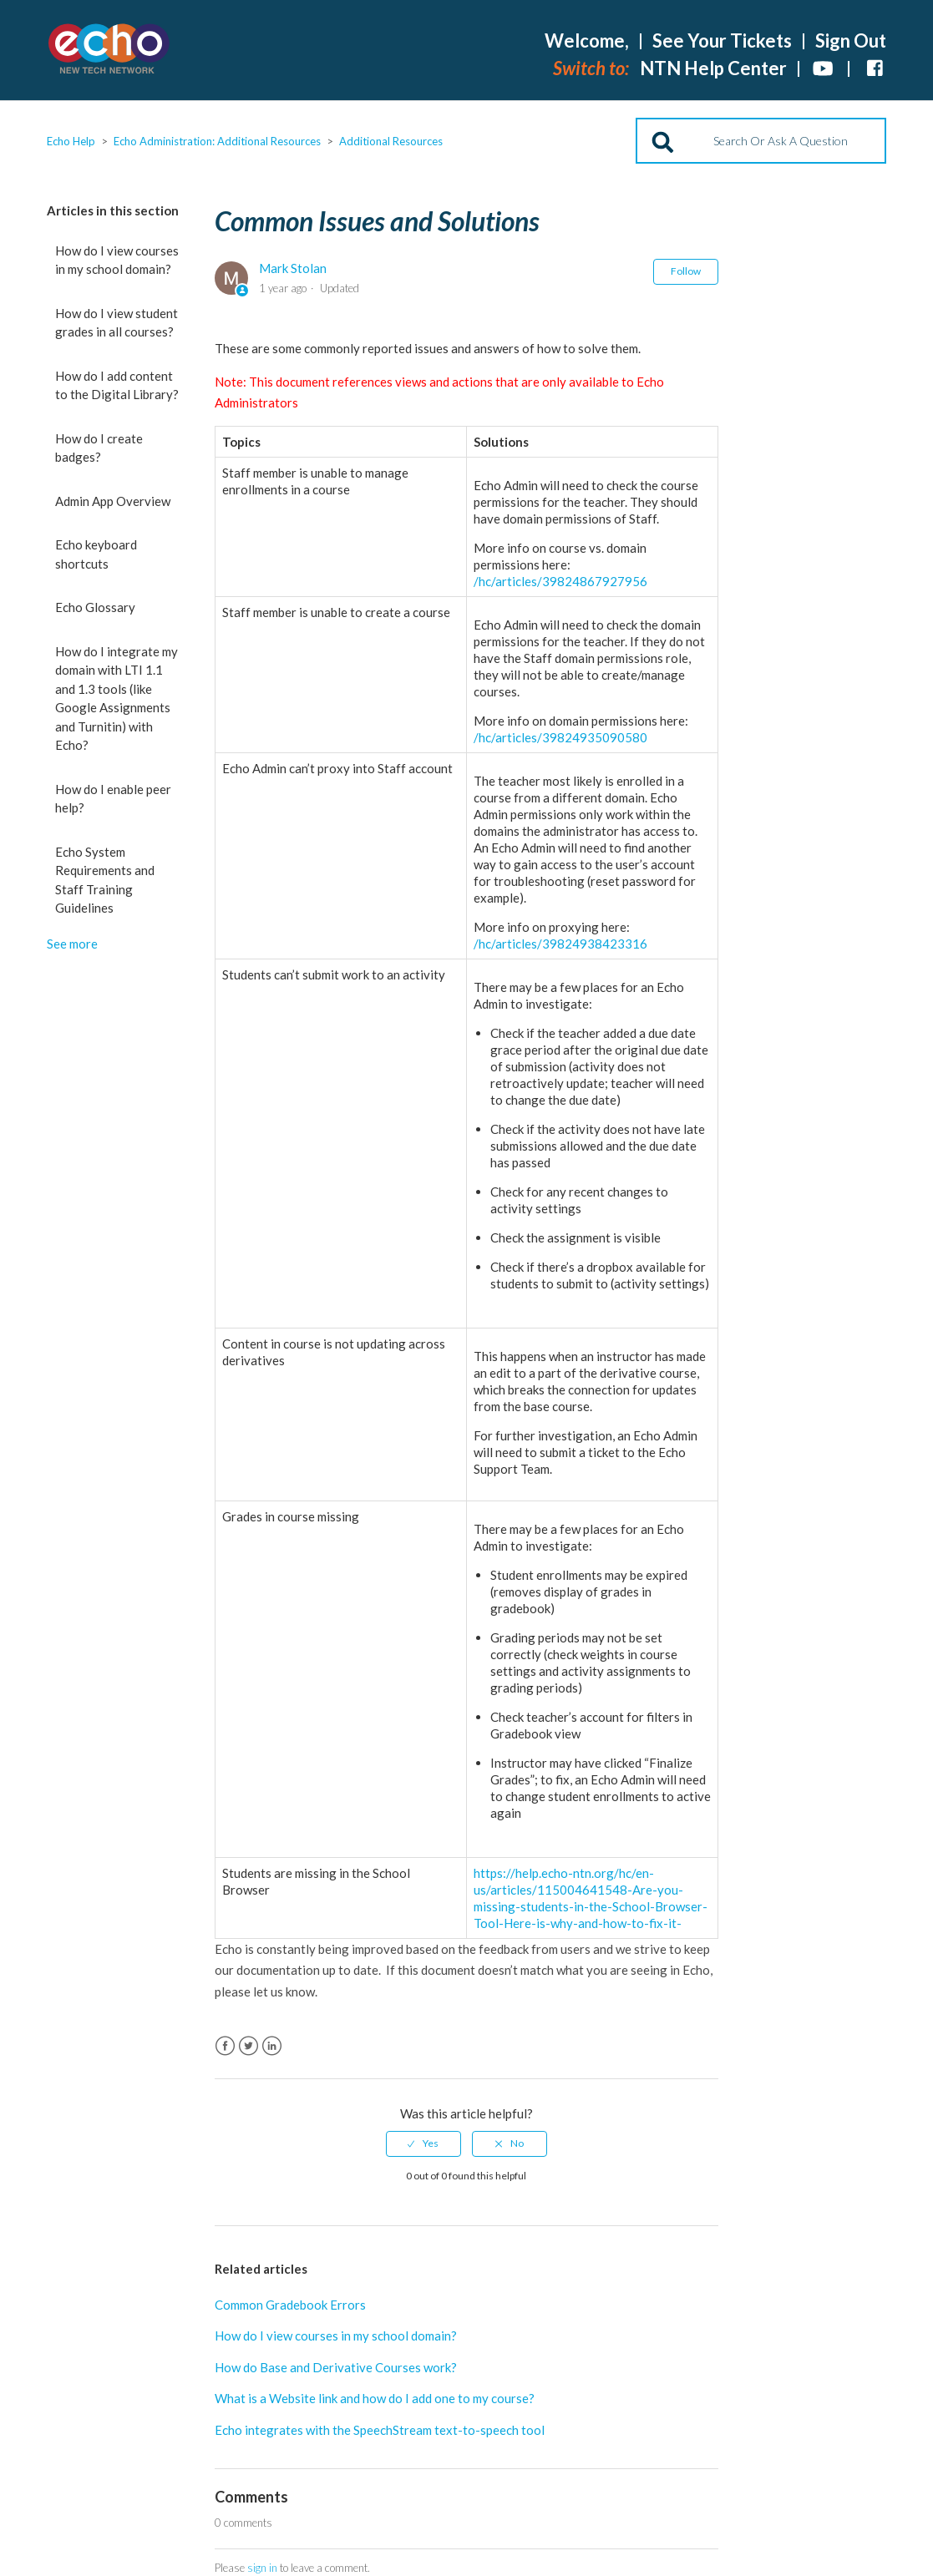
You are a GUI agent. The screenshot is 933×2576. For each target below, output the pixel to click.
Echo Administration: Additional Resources (217, 141)
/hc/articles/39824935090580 (560, 737)
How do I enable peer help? (113, 799)
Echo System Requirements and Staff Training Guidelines (105, 880)
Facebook (225, 2046)
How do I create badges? (99, 448)
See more (72, 943)
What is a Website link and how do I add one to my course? (375, 2398)
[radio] (423, 2143)
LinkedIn (271, 2046)
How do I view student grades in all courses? (116, 323)
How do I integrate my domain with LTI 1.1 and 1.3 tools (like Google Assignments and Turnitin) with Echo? (116, 698)
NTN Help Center (713, 68)
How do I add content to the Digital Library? (117, 385)
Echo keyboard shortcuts (96, 554)
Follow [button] (686, 271)
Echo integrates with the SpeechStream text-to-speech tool (380, 2429)
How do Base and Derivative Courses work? (336, 2367)
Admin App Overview (112, 501)
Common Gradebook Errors (290, 2304)
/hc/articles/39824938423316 (560, 943)
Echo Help (71, 141)
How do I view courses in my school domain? (117, 260)
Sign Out (850, 40)
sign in (262, 2567)
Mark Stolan (293, 268)
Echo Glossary (95, 607)
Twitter (248, 2046)
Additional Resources (391, 141)
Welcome (587, 40)
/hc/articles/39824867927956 (560, 581)
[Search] (761, 141)
